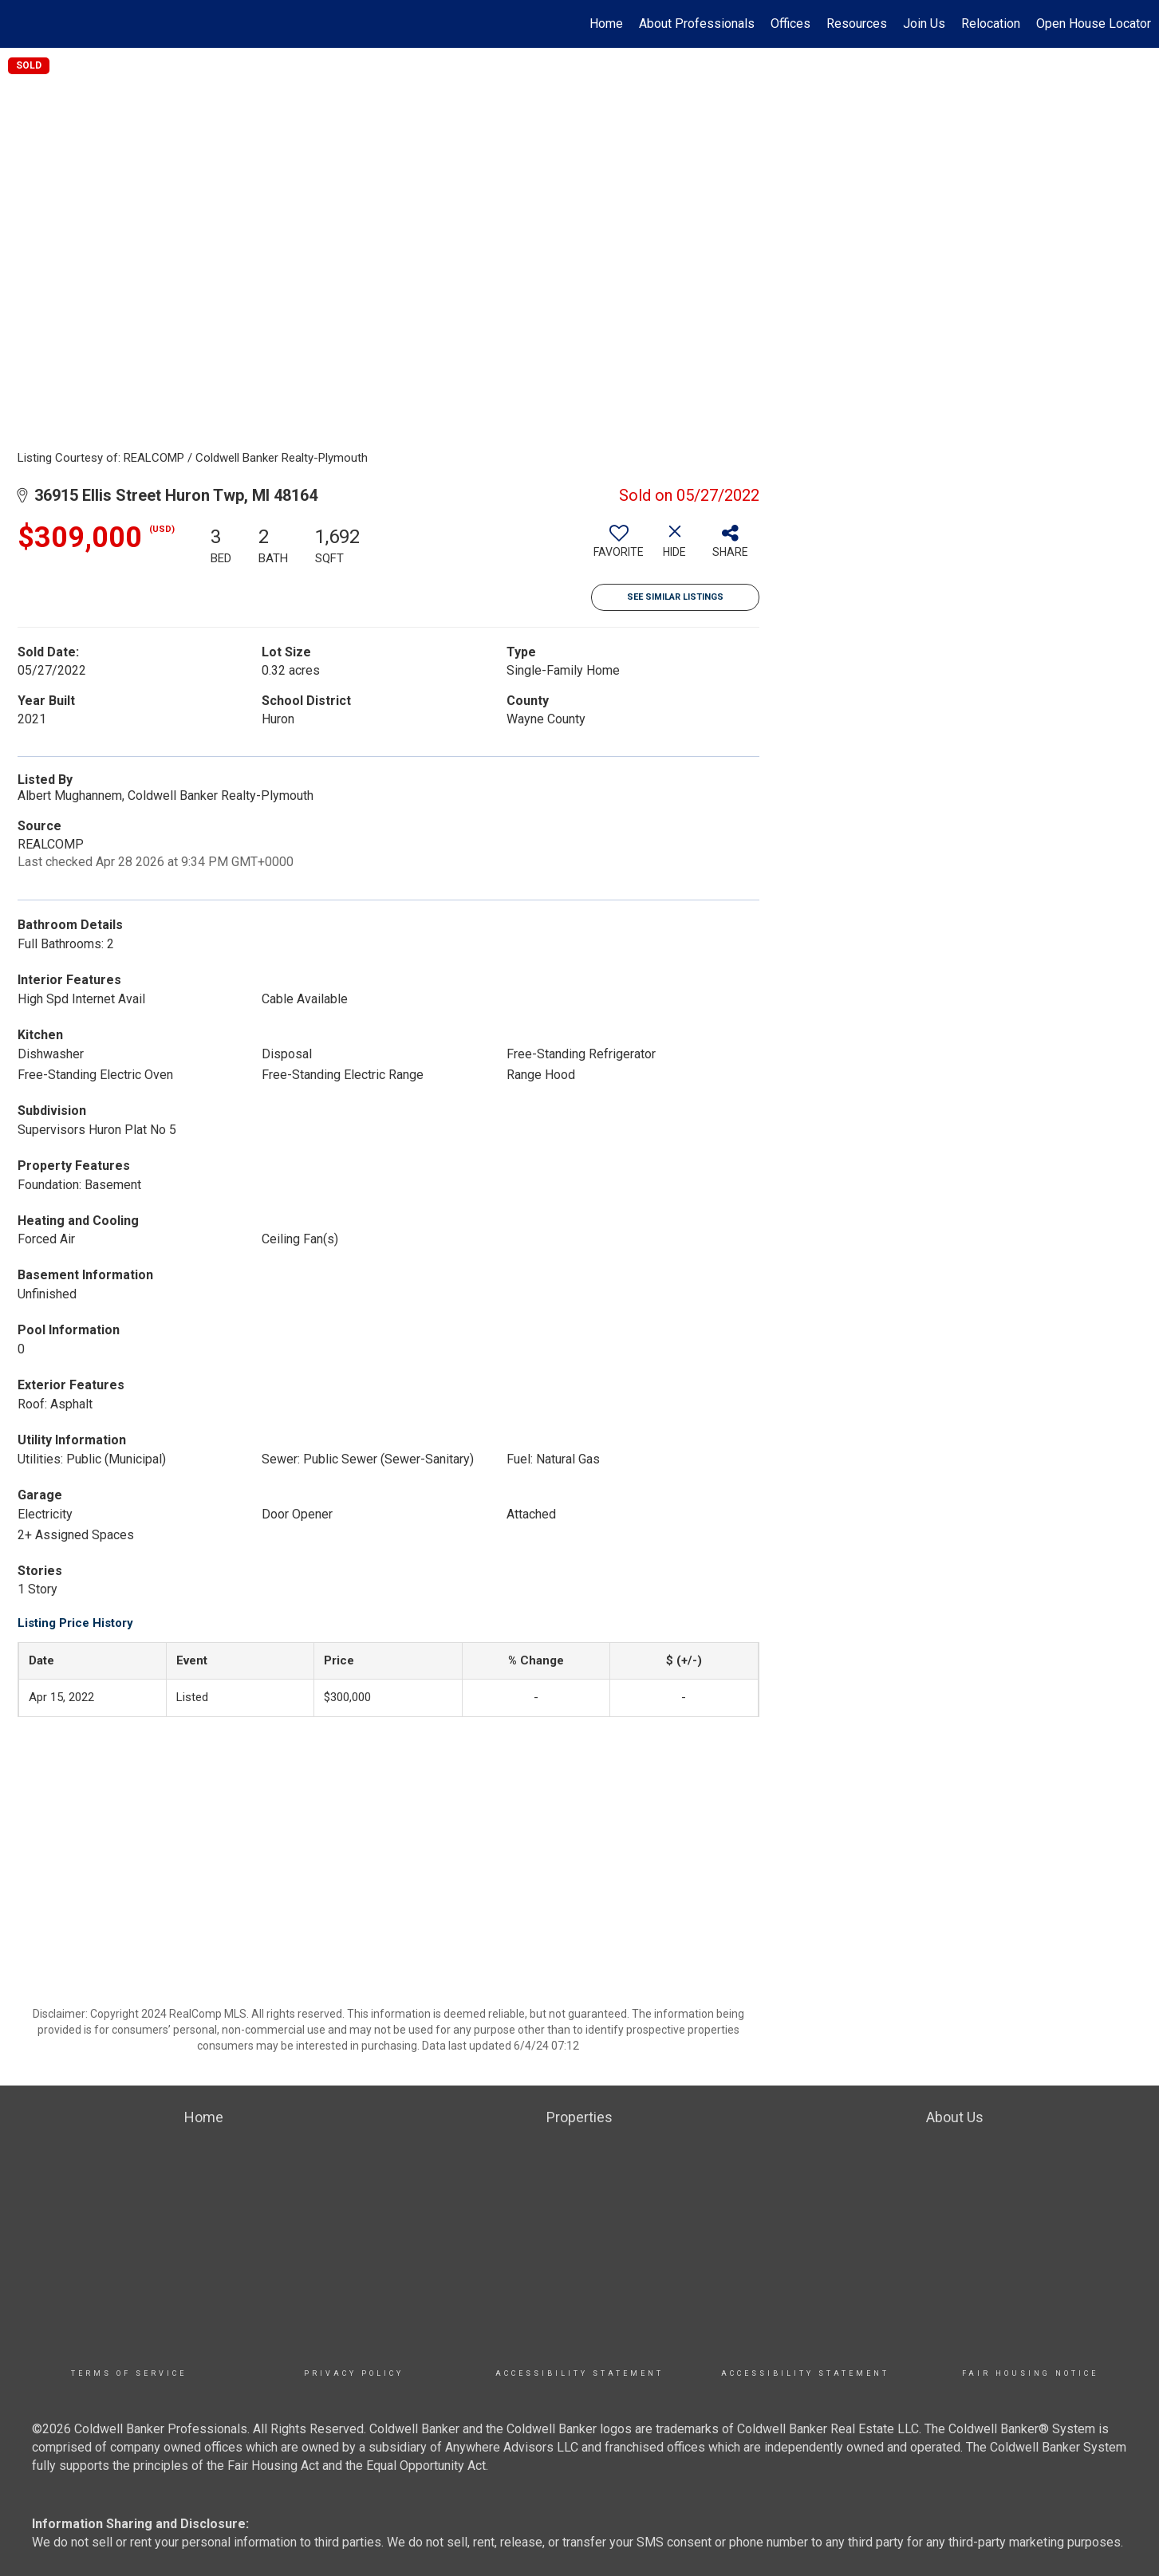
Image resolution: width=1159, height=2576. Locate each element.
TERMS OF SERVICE (129, 2373)
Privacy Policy (354, 2373)
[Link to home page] (20, 24)
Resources (856, 23)
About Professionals (697, 23)
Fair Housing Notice (1030, 2373)
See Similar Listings (675, 597)
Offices (790, 23)
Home (606, 23)
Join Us (924, 23)
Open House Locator (1093, 23)
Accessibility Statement (579, 2373)
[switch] (619, 547)
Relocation (990, 23)
